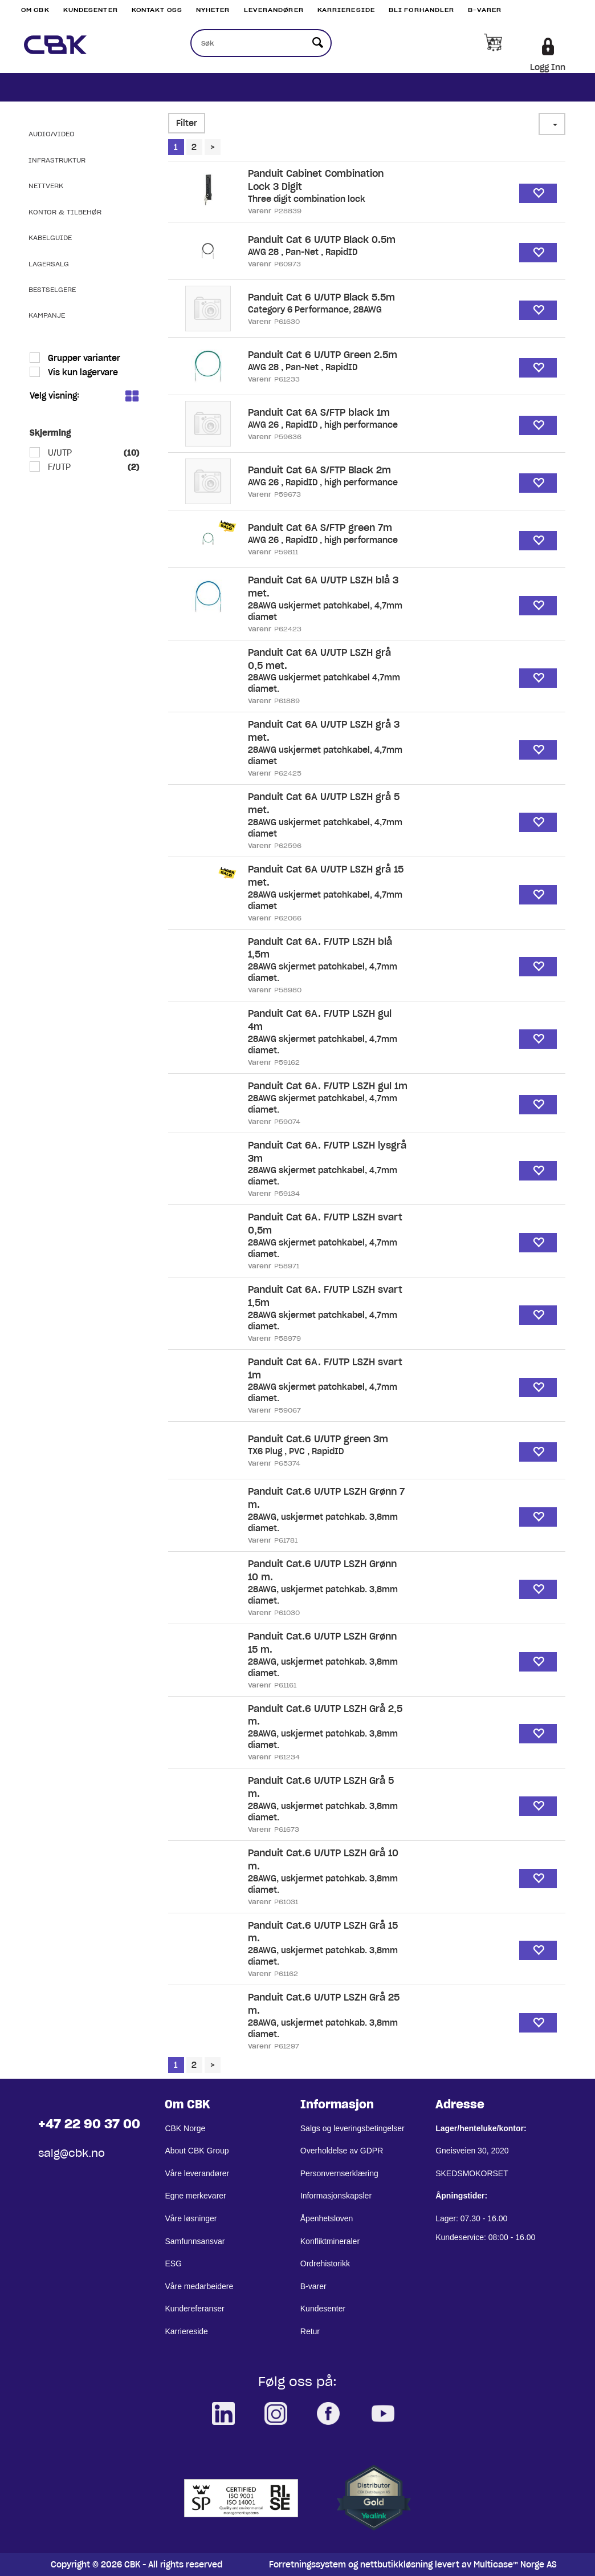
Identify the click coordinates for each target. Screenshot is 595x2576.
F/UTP (58, 467)
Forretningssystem (307, 2564)
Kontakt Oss (157, 10)
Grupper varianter (83, 358)
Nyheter (213, 10)
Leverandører (274, 10)
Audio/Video (51, 133)
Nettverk (45, 185)
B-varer (485, 10)
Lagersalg (48, 263)
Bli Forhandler (421, 10)
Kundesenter (90, 10)
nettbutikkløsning (396, 2564)
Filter (186, 123)
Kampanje (46, 315)
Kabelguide (50, 237)
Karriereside (346, 10)
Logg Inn (547, 67)
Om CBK (35, 10)
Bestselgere (52, 289)
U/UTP (59, 453)
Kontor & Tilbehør (64, 212)
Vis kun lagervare (82, 372)
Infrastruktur (56, 160)
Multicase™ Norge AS (515, 2564)
